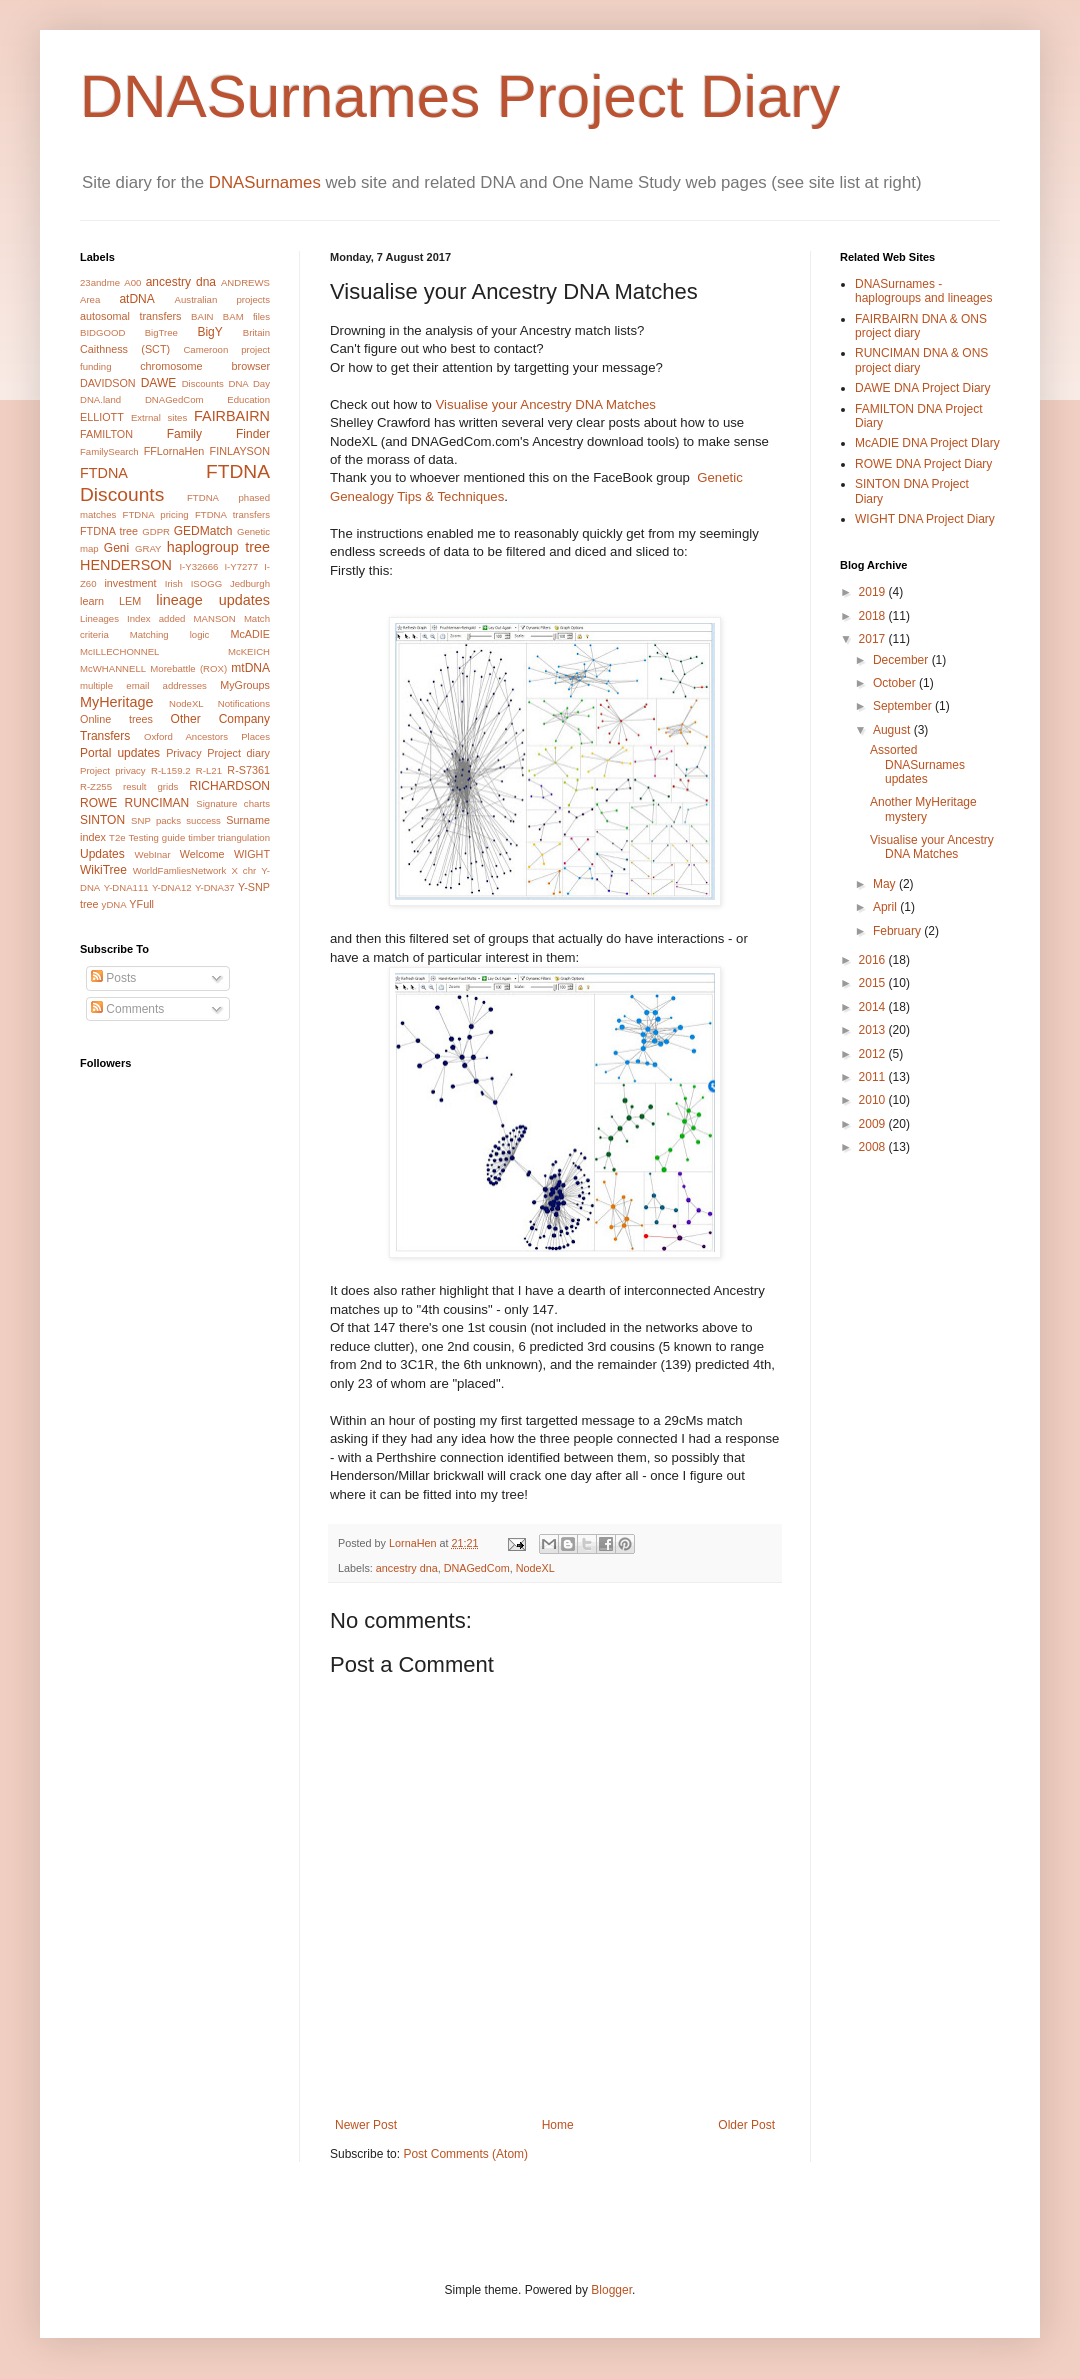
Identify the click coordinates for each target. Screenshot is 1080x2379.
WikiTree (103, 870)
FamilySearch (109, 451)
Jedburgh (250, 583)
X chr (243, 870)
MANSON (215, 618)
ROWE (98, 803)
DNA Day (249, 383)
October (896, 683)
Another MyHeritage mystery (923, 809)
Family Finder (218, 434)
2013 (874, 1030)
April (886, 907)
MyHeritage (117, 702)
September (904, 706)
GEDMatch (203, 531)
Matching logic (170, 634)
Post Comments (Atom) (465, 2154)
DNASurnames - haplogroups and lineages (923, 291)
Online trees (116, 719)
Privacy (183, 753)
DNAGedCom (477, 1568)
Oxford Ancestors (186, 736)
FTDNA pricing (156, 514)
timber (201, 837)
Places (255, 736)
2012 (874, 1054)
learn (92, 601)
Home (558, 2125)
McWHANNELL (113, 668)
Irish (174, 583)
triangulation (244, 837)
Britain (256, 332)
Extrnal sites (159, 417)
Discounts (203, 383)
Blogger (611, 2290)
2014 (874, 1007)
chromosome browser (205, 366)
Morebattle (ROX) (188, 668)
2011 (874, 1077)
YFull (141, 904)
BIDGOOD (102, 332)
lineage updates (213, 600)
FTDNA (104, 473)
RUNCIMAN (157, 803)
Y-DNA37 (215, 887)
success (203, 820)
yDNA (114, 904)
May (886, 884)
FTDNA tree (109, 531)
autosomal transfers (130, 316)
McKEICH (249, 651)
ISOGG (206, 583)
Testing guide (157, 837)
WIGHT (252, 854)
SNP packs (156, 820)
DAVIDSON (108, 383)
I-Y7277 (241, 566)
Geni (116, 548)
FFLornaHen (174, 451)
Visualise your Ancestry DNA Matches (546, 404)
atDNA (136, 299)
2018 (874, 616)
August (893, 730)
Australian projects (222, 299)
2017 (874, 639)
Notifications (244, 703)
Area (90, 299)
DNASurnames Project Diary (460, 96)
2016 (874, 960)
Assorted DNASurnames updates (917, 764)
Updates (102, 854)
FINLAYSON (240, 451)
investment (130, 583)
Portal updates (120, 753)
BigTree (161, 332)
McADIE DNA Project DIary (927, 443)
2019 (874, 592)
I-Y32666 (198, 566)
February (898, 931)
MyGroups (245, 685)
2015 (874, 983)
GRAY (148, 548)
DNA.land (100, 399)
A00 (132, 282)
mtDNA (250, 668)
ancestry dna (407, 1568)
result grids (150, 786)
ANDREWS (245, 282)
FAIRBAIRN (232, 416)
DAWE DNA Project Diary (923, 388)
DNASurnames (265, 182)
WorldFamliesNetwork (180, 870)
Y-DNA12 (172, 887)
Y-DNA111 (126, 887)
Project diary (238, 753)
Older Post (746, 2125)
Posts (113, 978)
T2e (117, 837)
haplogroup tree (218, 547)
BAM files (246, 316)
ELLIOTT (102, 417)
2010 (874, 1100)
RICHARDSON (229, 786)
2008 (874, 1147)
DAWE (159, 383)
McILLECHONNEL (119, 651)
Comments (127, 1009)
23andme (100, 282)
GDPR (156, 531)
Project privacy (113, 770)
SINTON (102, 820)
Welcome (202, 854)
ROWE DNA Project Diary (923, 464)
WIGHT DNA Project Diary (925, 519)
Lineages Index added (132, 618)
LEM (130, 601)
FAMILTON (106, 434)
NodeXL (535, 1568)
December (902, 660)
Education (248, 399)
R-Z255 (96, 786)
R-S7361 (248, 770)
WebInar (153, 854)
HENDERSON (126, 565)
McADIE (250, 634)
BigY (209, 332)
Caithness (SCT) (125, 349)
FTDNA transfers (232, 514)
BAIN (202, 316)
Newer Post (366, 2125)
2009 (874, 1124)
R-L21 (209, 770)
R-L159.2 (170, 770)
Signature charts (233, 803)
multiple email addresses (143, 685)
